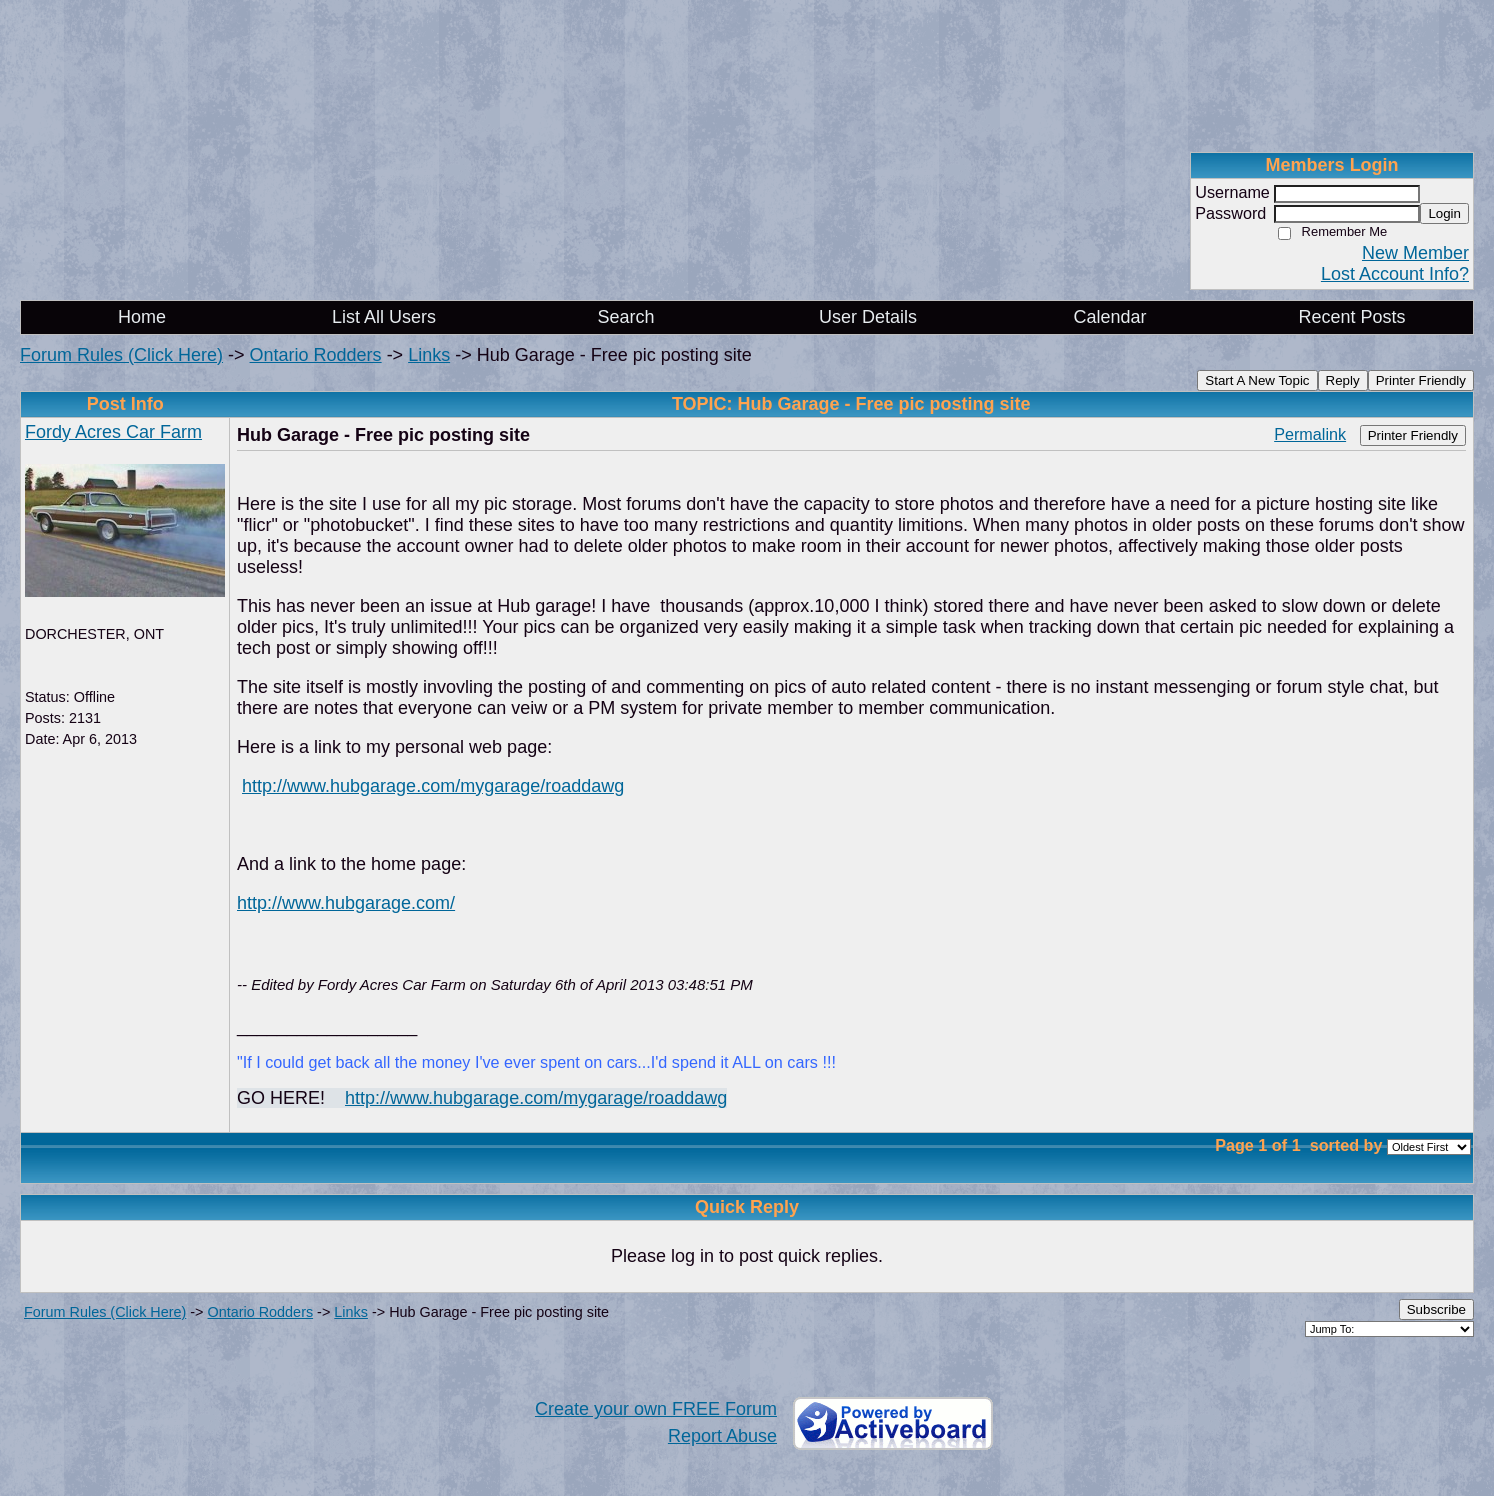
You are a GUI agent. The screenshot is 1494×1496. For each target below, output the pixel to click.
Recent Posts (1351, 317)
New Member (1415, 253)
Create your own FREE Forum (656, 1409)
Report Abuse (722, 1436)
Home (142, 317)
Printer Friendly (1421, 380)
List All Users (384, 317)
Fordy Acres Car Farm (113, 432)
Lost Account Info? (1395, 274)
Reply (1343, 380)
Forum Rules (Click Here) (121, 355)
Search (625, 317)
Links (429, 355)
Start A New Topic (1257, 380)
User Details (868, 317)
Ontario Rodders (316, 355)
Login (1444, 213)
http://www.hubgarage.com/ (346, 903)
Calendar (1109, 317)
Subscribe (1436, 1309)
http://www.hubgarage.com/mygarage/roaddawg (433, 786)
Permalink (1310, 434)
